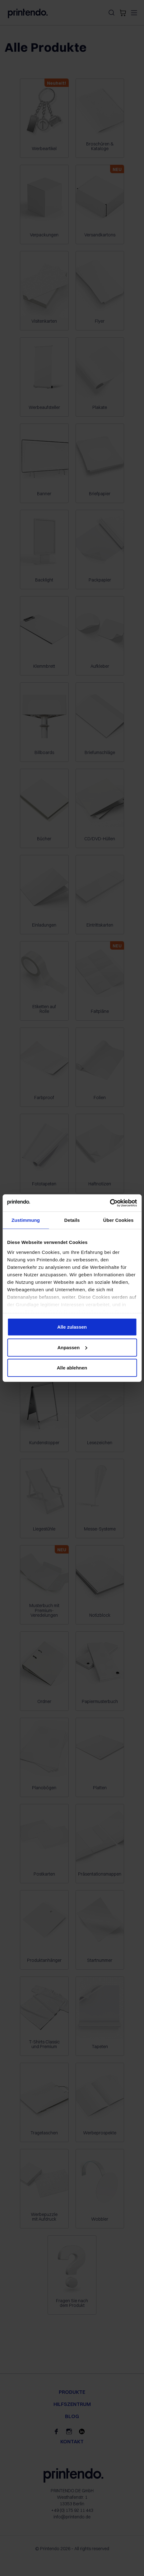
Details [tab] (72, 1220)
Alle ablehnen (72, 1367)
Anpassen (72, 1347)
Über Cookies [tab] (118, 1220)
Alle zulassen (72, 1327)
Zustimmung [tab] (26, 1220)
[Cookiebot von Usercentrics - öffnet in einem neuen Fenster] (109, 1203)
